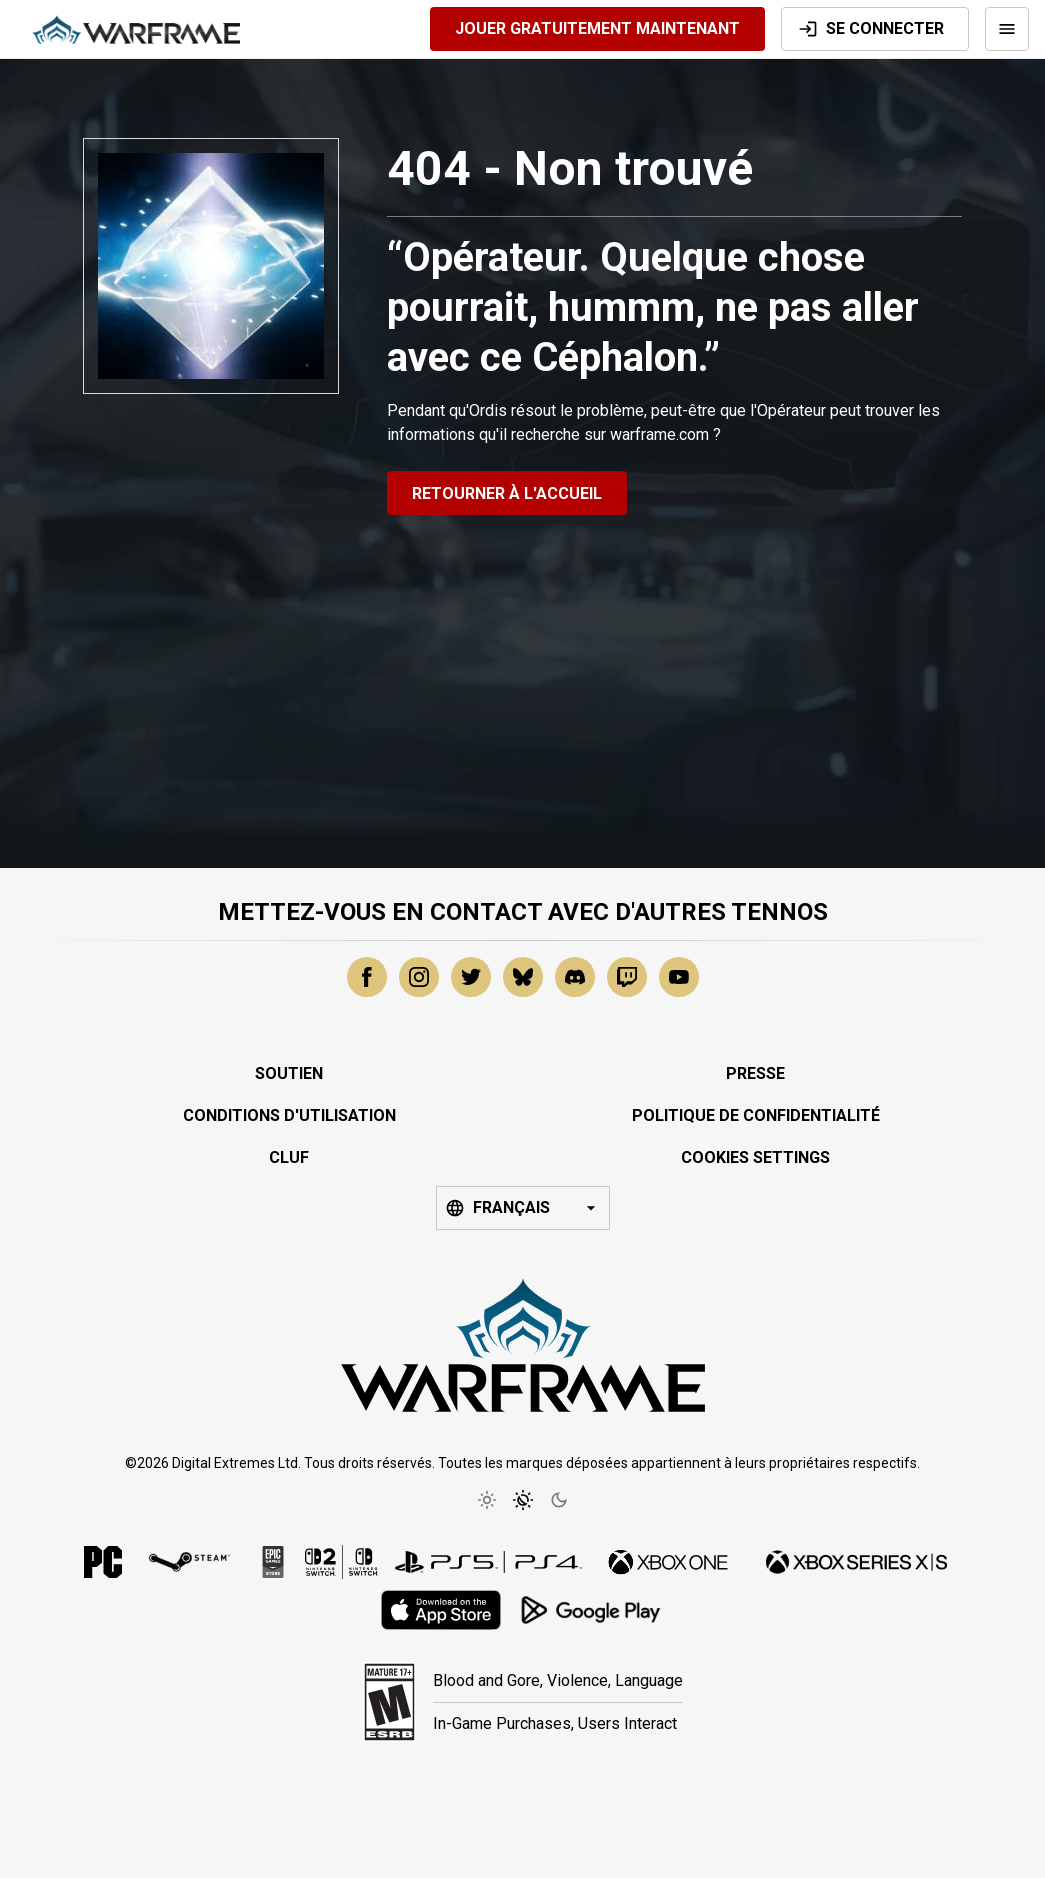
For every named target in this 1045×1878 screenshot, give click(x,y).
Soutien (289, 1073)
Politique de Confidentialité (756, 1115)
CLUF (289, 1157)
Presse (755, 1073)
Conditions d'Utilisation (289, 1115)
